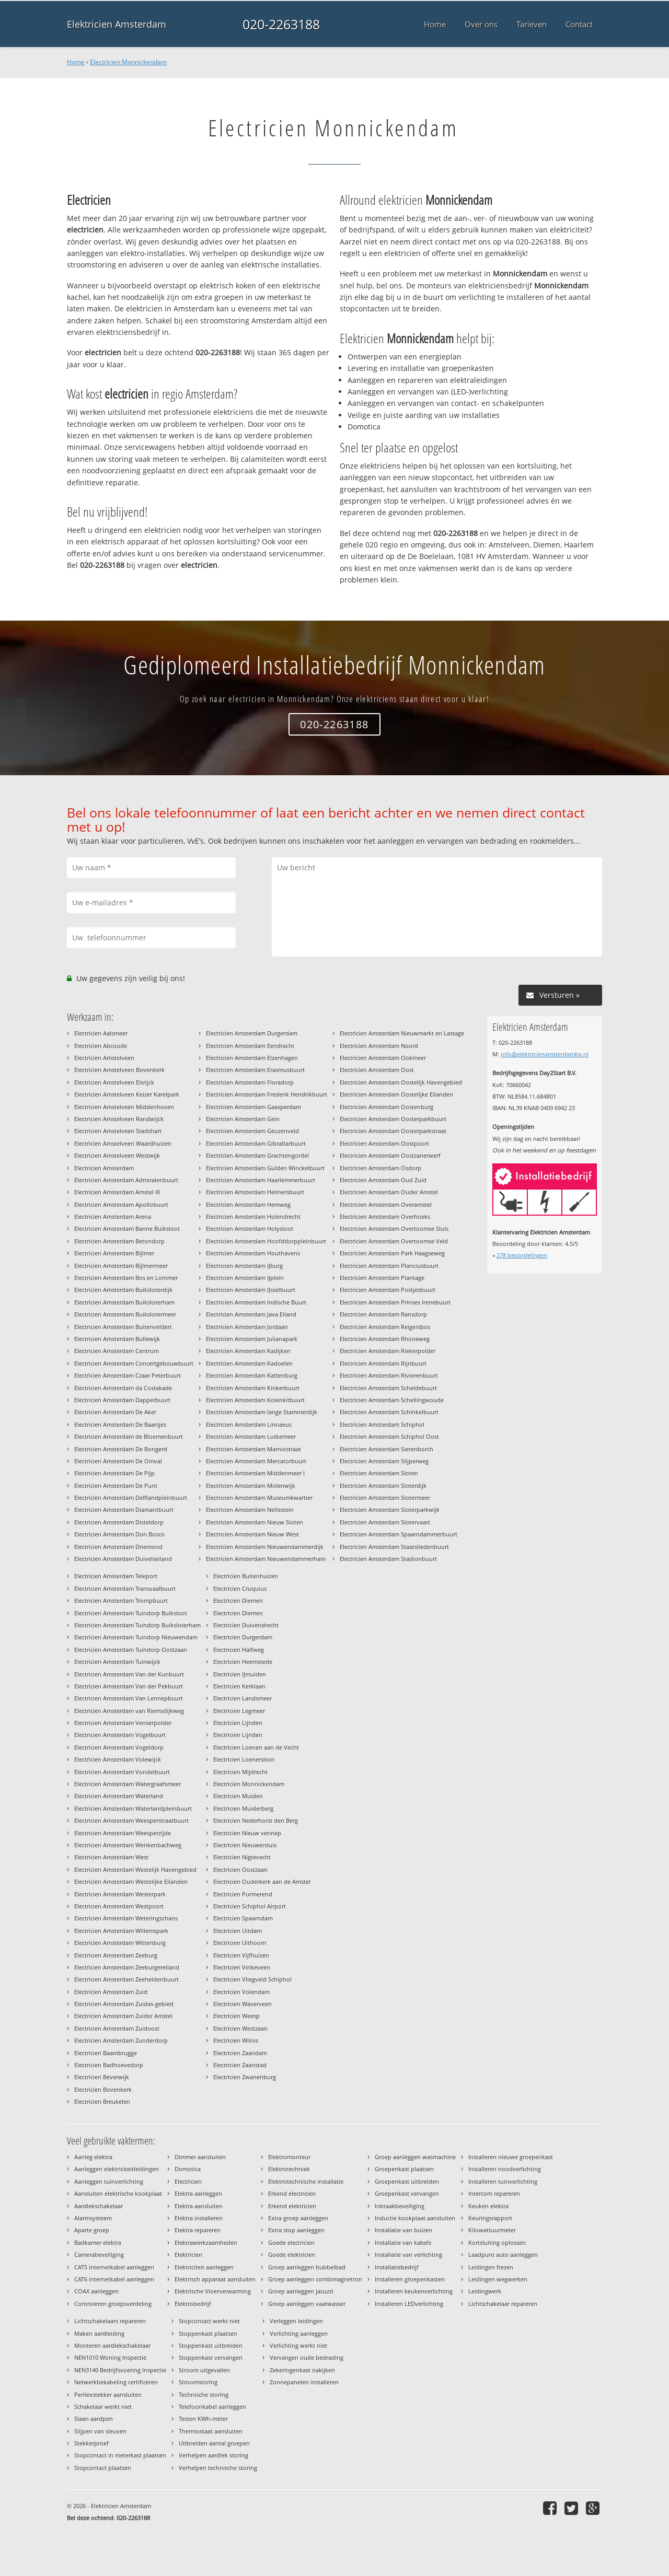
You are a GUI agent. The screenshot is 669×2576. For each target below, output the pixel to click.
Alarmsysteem (93, 2218)
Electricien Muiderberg (243, 1808)
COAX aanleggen (96, 2291)
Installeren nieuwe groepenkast (510, 2157)
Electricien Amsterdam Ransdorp (383, 1314)
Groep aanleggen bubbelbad (306, 2267)
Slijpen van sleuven (100, 2431)
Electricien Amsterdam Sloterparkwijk (390, 1509)
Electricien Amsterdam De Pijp (114, 1473)
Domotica (188, 2169)
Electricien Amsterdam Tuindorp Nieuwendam (136, 1637)
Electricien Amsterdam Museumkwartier (259, 1497)
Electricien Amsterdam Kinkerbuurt (252, 1388)
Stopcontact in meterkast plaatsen (120, 2455)
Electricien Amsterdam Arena (112, 1216)
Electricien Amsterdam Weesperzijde (122, 1833)
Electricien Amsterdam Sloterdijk (383, 1485)
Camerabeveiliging (99, 2254)
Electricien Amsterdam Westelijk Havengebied (135, 1869)
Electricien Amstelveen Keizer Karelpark (126, 1094)
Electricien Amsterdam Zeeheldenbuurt (126, 1979)
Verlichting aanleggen (299, 2333)
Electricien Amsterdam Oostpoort (384, 1143)
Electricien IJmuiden (239, 1674)
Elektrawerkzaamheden (206, 2242)
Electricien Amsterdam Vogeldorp (119, 1747)
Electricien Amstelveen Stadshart (118, 1131)
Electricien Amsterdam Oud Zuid (383, 1180)
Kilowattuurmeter (492, 2230)
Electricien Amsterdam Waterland (118, 1796)
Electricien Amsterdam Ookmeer (383, 1058)
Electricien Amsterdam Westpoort (119, 1906)
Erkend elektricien (292, 2206)
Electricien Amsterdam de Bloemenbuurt (128, 1436)
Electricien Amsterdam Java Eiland (251, 1314)
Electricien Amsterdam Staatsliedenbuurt (394, 1547)
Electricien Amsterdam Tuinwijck (117, 1661)
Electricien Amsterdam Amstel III (117, 1192)
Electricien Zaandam (240, 2053)
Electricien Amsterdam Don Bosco (119, 1534)
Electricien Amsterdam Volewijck (117, 1759)
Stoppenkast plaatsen (208, 2333)
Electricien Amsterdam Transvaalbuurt (125, 1588)
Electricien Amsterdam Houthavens (253, 1253)
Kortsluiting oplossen (497, 2242)
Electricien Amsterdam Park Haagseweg (392, 1253)
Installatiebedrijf (397, 2267)
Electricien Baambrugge (105, 2053)
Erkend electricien (292, 2193)
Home (76, 61)
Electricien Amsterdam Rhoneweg (385, 1339)
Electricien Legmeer (239, 1711)
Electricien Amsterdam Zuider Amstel (123, 2016)
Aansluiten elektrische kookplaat (118, 2193)
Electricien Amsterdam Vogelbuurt (120, 1735)
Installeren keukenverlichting (414, 2291)
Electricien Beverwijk (101, 2077)
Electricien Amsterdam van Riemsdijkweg (129, 1711)
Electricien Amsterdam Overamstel (386, 1204)
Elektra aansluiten (199, 2206)
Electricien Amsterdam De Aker (115, 1412)
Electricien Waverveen (242, 2004)
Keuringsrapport (490, 2218)
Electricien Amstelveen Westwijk (117, 1155)
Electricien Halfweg (238, 1649)
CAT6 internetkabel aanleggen (114, 2279)
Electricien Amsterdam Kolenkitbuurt (255, 1400)
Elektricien (188, 2254)
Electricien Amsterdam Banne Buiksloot (127, 1228)
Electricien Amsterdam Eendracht (250, 1046)
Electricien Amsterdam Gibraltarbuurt (256, 1143)
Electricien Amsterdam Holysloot (249, 1228)
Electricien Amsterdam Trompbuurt (121, 1600)
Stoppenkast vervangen (211, 2357)
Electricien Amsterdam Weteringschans (126, 1918)
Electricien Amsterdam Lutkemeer (251, 1436)
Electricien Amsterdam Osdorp (380, 1168)
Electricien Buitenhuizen (245, 1576)
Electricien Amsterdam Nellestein (250, 1509)
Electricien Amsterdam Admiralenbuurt (126, 1180)
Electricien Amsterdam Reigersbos (385, 1327)
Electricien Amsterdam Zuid (110, 1992)
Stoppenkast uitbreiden (211, 2345)
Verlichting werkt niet (298, 2345)
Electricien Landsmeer (242, 1698)
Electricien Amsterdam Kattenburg (251, 1375)
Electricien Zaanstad (240, 2065)
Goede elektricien (291, 2254)
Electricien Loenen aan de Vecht (256, 1747)
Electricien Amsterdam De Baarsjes (120, 1424)
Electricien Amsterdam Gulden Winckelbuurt (265, 1168)
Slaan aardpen (93, 2418)
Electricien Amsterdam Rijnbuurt (383, 1363)
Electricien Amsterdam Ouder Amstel (389, 1192)
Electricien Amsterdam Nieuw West (252, 1534)
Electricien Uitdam (237, 1930)
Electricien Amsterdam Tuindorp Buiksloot (130, 1613)
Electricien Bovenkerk (103, 2089)
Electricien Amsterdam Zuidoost (116, 2028)
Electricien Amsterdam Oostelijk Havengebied (401, 1082)
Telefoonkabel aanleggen (212, 2406)
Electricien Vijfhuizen (241, 1955)
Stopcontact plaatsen (102, 2468)
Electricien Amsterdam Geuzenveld (252, 1131)
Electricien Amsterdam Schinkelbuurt (389, 1412)
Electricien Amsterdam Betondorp (119, 1241)
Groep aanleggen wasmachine (415, 2157)
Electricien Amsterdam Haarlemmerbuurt (260, 1180)
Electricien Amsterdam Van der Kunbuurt (129, 1674)
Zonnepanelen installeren (304, 2382)
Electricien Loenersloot (243, 1759)
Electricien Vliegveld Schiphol (252, 1979)
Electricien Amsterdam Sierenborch (386, 1449)
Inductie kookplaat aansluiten (415, 2218)
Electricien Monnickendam (128, 61)
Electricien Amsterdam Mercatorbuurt (256, 1461)
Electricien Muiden (238, 1796)
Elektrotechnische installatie (305, 2181)
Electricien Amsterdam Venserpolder (122, 1723)
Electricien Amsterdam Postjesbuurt (387, 1289)
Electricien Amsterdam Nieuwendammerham (266, 1559)
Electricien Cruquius (240, 1588)
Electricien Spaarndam (243, 1918)
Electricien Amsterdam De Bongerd (120, 1449)
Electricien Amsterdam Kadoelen (249, 1363)
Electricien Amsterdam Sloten (379, 1473)
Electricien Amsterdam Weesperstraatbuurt (131, 1820)
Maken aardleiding (99, 2333)
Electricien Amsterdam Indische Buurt (256, 1302)
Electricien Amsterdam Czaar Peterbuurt (127, 1375)
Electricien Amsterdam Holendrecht (253, 1216)
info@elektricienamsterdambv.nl (545, 1054)
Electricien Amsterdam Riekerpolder (387, 1351)
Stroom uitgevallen (204, 2370)
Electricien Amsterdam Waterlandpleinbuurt (133, 1808)
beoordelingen (522, 1255)
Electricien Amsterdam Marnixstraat (253, 1449)
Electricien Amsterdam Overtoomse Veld (394, 1241)
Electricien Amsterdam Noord (379, 1046)
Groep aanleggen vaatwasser (306, 2303)
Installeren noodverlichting (504, 2169)
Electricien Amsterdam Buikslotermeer (125, 1314)
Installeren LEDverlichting (409, 2303)
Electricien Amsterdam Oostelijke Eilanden (396, 1094)
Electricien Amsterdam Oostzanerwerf (390, 1155)
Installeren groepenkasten (410, 2279)
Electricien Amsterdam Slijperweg (384, 1461)
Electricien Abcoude (100, 1046)
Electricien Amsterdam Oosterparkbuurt (393, 1119)
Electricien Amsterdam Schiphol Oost (389, 1436)
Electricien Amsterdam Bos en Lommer (126, 1277)
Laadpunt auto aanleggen (503, 2254)
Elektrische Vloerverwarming (213, 2291)
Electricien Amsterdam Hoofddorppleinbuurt (266, 1241)
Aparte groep (91, 2230)
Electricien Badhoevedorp (108, 2065)
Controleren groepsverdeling (113, 2303)
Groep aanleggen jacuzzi (300, 2291)
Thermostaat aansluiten (211, 2431)
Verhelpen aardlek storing (213, 2455)
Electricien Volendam (241, 1992)
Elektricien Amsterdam (116, 24)
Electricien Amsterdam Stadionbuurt (388, 1559)
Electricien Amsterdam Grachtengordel (257, 1155)
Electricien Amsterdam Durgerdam (251, 1033)
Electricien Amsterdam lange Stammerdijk (261, 1412)
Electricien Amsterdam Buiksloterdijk (123, 1289)
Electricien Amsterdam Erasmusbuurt (255, 1070)
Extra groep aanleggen (298, 2218)
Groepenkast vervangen (407, 2193)
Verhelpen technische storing (218, 2468)
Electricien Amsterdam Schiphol (382, 1424)
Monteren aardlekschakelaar (112, 2345)
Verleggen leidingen (296, 2321)
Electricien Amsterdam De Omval (118, 1461)
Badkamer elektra (97, 2242)
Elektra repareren (198, 2230)
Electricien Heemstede (242, 1661)
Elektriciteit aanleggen (204, 2267)
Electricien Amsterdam (104, 1168)
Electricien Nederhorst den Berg (255, 1820)
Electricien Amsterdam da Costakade (123, 1388)
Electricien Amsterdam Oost (377, 1070)
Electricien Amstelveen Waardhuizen (122, 1143)
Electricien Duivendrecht (246, 1625)
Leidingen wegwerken (497, 2279)
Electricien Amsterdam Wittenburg (120, 1942)
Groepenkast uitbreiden (407, 2181)
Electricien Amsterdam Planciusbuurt (389, 1265)
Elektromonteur (289, 2157)
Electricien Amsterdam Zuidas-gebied (124, 2004)
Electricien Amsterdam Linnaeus (249, 1424)
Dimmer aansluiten (200, 2157)
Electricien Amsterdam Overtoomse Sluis (394, 1228)
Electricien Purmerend (242, 1894)
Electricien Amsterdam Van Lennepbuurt (128, 1698)
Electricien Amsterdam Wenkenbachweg (127, 1845)
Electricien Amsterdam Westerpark (120, 1894)
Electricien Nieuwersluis (244, 1845)
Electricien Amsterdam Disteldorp (119, 1522)
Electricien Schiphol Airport (249, 1906)
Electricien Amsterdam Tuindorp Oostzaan (130, 1649)
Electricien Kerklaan (239, 1686)
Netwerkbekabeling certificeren (116, 2382)
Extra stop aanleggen (296, 2230)
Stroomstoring (198, 2382)
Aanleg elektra (93, 2157)
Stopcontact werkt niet (209, 2321)
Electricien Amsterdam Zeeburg (115, 1955)
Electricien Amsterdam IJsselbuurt (250, 1289)
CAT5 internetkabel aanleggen (114, 2267)
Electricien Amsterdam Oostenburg (386, 1107)
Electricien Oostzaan (240, 1869)
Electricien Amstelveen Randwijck (119, 1119)
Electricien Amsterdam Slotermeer (385, 1497)
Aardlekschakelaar (98, 2206)
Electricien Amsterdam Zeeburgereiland (126, 1967)
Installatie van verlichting (408, 2254)
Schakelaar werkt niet (103, 2406)
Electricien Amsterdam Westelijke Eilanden (131, 1881)
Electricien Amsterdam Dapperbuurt (122, 1400)
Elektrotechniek (289, 2169)
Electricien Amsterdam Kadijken (248, 1351)
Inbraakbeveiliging (399, 2206)
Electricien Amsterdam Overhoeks (385, 1216)
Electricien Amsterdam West (111, 1857)
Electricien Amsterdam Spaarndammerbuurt (398, 1534)
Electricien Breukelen (102, 2101)
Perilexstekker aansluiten (108, 2394)
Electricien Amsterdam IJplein (245, 1277)
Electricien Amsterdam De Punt (115, 1485)
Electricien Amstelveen (104, 1058)
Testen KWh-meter (203, 2418)
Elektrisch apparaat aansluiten (215, 2279)
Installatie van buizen (403, 2230)
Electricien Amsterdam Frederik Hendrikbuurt (266, 1094)
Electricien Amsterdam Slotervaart (385, 1522)
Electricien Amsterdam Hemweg (248, 1204)
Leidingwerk (484, 2291)
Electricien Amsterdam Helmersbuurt (255, 1192)
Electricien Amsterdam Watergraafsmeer (127, 1784)
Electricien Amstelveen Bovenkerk (119, 1070)
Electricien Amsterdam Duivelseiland (123, 1559)
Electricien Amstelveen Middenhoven (124, 1107)
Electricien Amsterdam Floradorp (250, 1082)
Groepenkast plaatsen (404, 2169)
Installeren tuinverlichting (502, 2181)
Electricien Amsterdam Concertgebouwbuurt (133, 1363)
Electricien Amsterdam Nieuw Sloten (254, 1522)
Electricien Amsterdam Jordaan (247, 1327)
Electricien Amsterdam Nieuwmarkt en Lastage (402, 1033)
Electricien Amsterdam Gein (243, 1119)
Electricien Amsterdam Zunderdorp (121, 2040)
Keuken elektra (488, 2206)
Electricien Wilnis (235, 2040)
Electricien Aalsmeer (101, 1033)
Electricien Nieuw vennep (247, 1833)
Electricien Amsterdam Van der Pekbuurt (128, 1686)
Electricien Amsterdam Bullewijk (117, 1339)
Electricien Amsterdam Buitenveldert (123, 1327)
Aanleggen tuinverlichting (108, 2181)
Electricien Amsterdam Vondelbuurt (122, 1772)
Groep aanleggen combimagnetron (315, 2279)
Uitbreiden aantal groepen (214, 2443)
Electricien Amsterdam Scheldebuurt (388, 1388)
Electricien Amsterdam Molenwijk (250, 1485)
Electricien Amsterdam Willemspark (121, 1930)
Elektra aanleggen (198, 2193)
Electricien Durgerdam (242, 1637)
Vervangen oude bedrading (306, 2357)
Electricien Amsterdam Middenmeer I (255, 1473)
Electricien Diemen (238, 1600)
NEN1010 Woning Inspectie (110, 2357)
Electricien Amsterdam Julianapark (251, 1339)
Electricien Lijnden (237, 1723)
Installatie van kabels (403, 2242)
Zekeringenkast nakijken (302, 2370)
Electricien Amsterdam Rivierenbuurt (389, 1375)
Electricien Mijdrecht (240, 1772)
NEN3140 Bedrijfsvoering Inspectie (120, 2370)
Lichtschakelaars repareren (110, 2321)
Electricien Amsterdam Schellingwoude (392, 1400)
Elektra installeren (199, 2218)
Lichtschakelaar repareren (502, 2303)
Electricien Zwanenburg (244, 2077)
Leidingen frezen (490, 2267)
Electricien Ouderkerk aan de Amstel (261, 1881)
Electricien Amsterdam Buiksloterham (124, 1302)
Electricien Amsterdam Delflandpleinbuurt (130, 1497)
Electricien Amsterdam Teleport (115, 1576)
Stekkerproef (91, 2443)
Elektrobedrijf (193, 2303)
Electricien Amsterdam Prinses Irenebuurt (395, 1302)
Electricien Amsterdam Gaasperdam (253, 1107)
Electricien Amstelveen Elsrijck (114, 1082)
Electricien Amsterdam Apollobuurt (121, 1204)
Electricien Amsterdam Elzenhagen (252, 1058)
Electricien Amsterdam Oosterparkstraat (393, 1131)
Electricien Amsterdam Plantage (382, 1277)
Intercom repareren (494, 2193)
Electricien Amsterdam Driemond (118, 1547)
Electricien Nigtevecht (242, 1857)
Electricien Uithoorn (240, 1942)
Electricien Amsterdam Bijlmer (114, 1253)
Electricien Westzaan (240, 2028)
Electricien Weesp (236, 2016)
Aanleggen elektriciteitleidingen (116, 2169)
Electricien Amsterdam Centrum (116, 1351)
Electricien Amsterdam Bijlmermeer (121, 1265)
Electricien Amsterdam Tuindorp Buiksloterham (137, 1625)
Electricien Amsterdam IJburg (244, 1265)
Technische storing (203, 2394)
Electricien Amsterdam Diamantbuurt (124, 1509)
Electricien (188, 2181)
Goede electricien (291, 2242)
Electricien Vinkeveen (241, 1967)
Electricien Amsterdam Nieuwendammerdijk (265, 1547)
